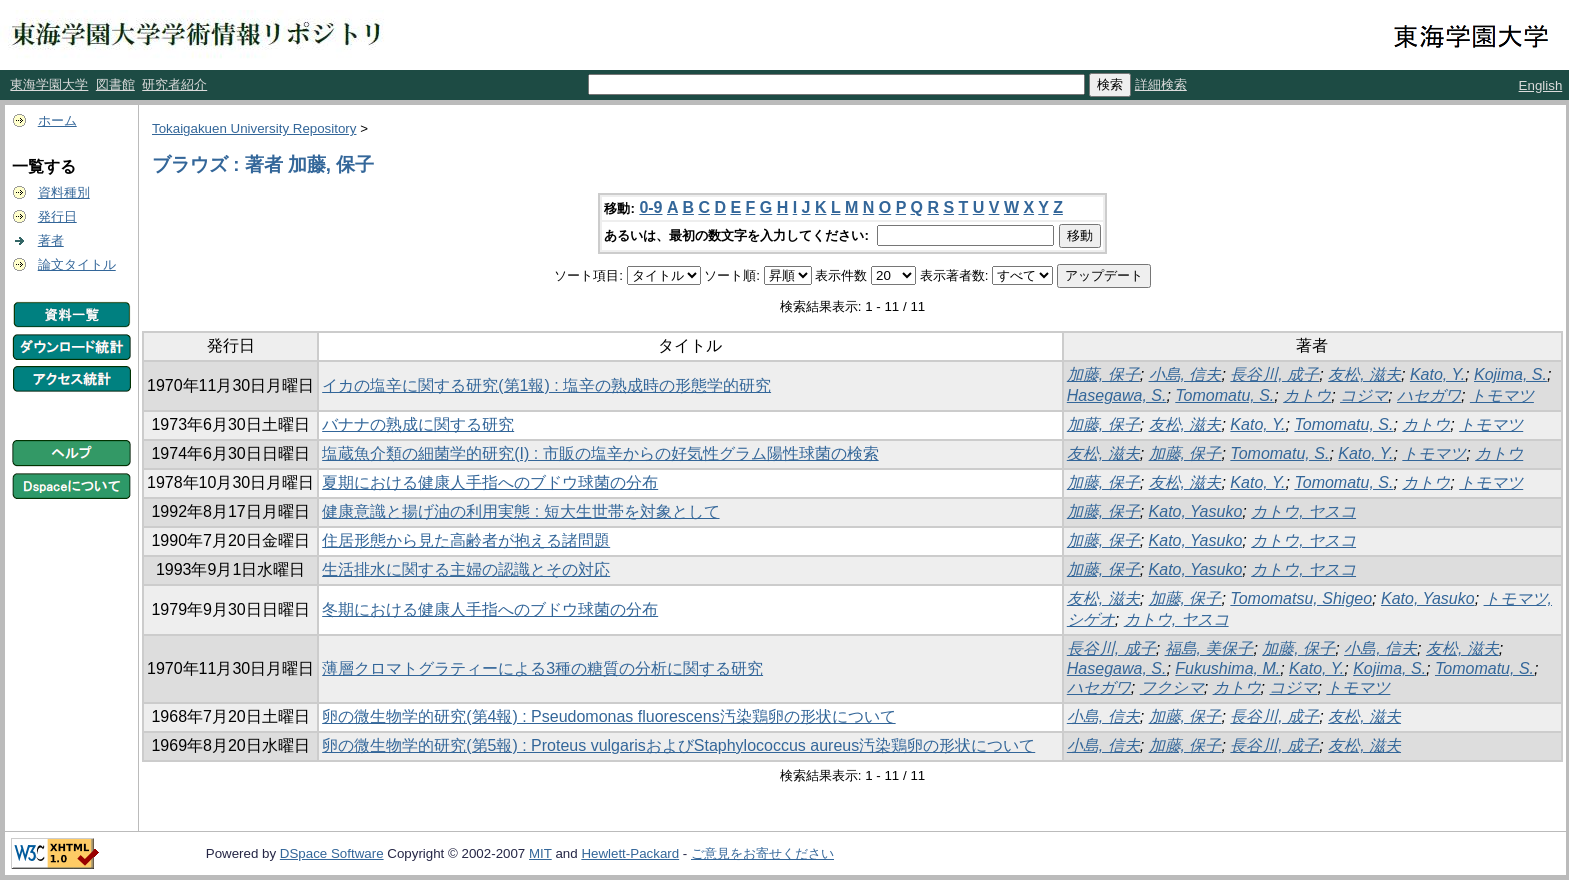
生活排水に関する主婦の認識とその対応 (466, 569)
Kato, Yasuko (1196, 511)
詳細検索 (1161, 84)
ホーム (57, 120)
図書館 (115, 84)
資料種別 (64, 192)
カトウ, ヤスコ (1303, 511)
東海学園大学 (49, 84)
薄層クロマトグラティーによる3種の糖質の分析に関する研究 (542, 668)
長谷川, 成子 (1274, 374)
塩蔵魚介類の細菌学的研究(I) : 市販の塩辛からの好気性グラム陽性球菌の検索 (600, 453)
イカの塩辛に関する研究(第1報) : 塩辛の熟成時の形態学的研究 (546, 385)
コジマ (1364, 395)
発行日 (57, 216)
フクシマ (1172, 687)
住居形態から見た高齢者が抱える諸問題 (466, 540)
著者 (51, 240)
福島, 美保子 (1209, 648)
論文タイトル (77, 264)
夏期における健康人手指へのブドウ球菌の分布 (490, 482)
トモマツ (1502, 395)
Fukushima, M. (1227, 668)
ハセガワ (1429, 395)
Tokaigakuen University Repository (254, 128)
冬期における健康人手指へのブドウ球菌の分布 (490, 609)
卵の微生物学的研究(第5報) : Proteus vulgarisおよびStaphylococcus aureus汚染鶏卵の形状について (678, 745)
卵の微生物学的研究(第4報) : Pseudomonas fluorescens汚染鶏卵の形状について (608, 716)
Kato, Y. (1437, 374)
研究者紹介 (174, 84)
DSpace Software (332, 853)
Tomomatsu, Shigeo (1301, 598)
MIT (540, 853)
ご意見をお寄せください (762, 853)
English (1541, 85)
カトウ (1307, 395)
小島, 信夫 (1185, 374)
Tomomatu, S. (1224, 395)
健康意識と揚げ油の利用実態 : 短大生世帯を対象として (520, 511)
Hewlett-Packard (630, 853)
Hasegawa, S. (1117, 395)
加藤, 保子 (1103, 374)
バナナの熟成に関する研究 (418, 424)
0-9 (650, 207)
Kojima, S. (1510, 374)
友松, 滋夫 (1364, 374)
